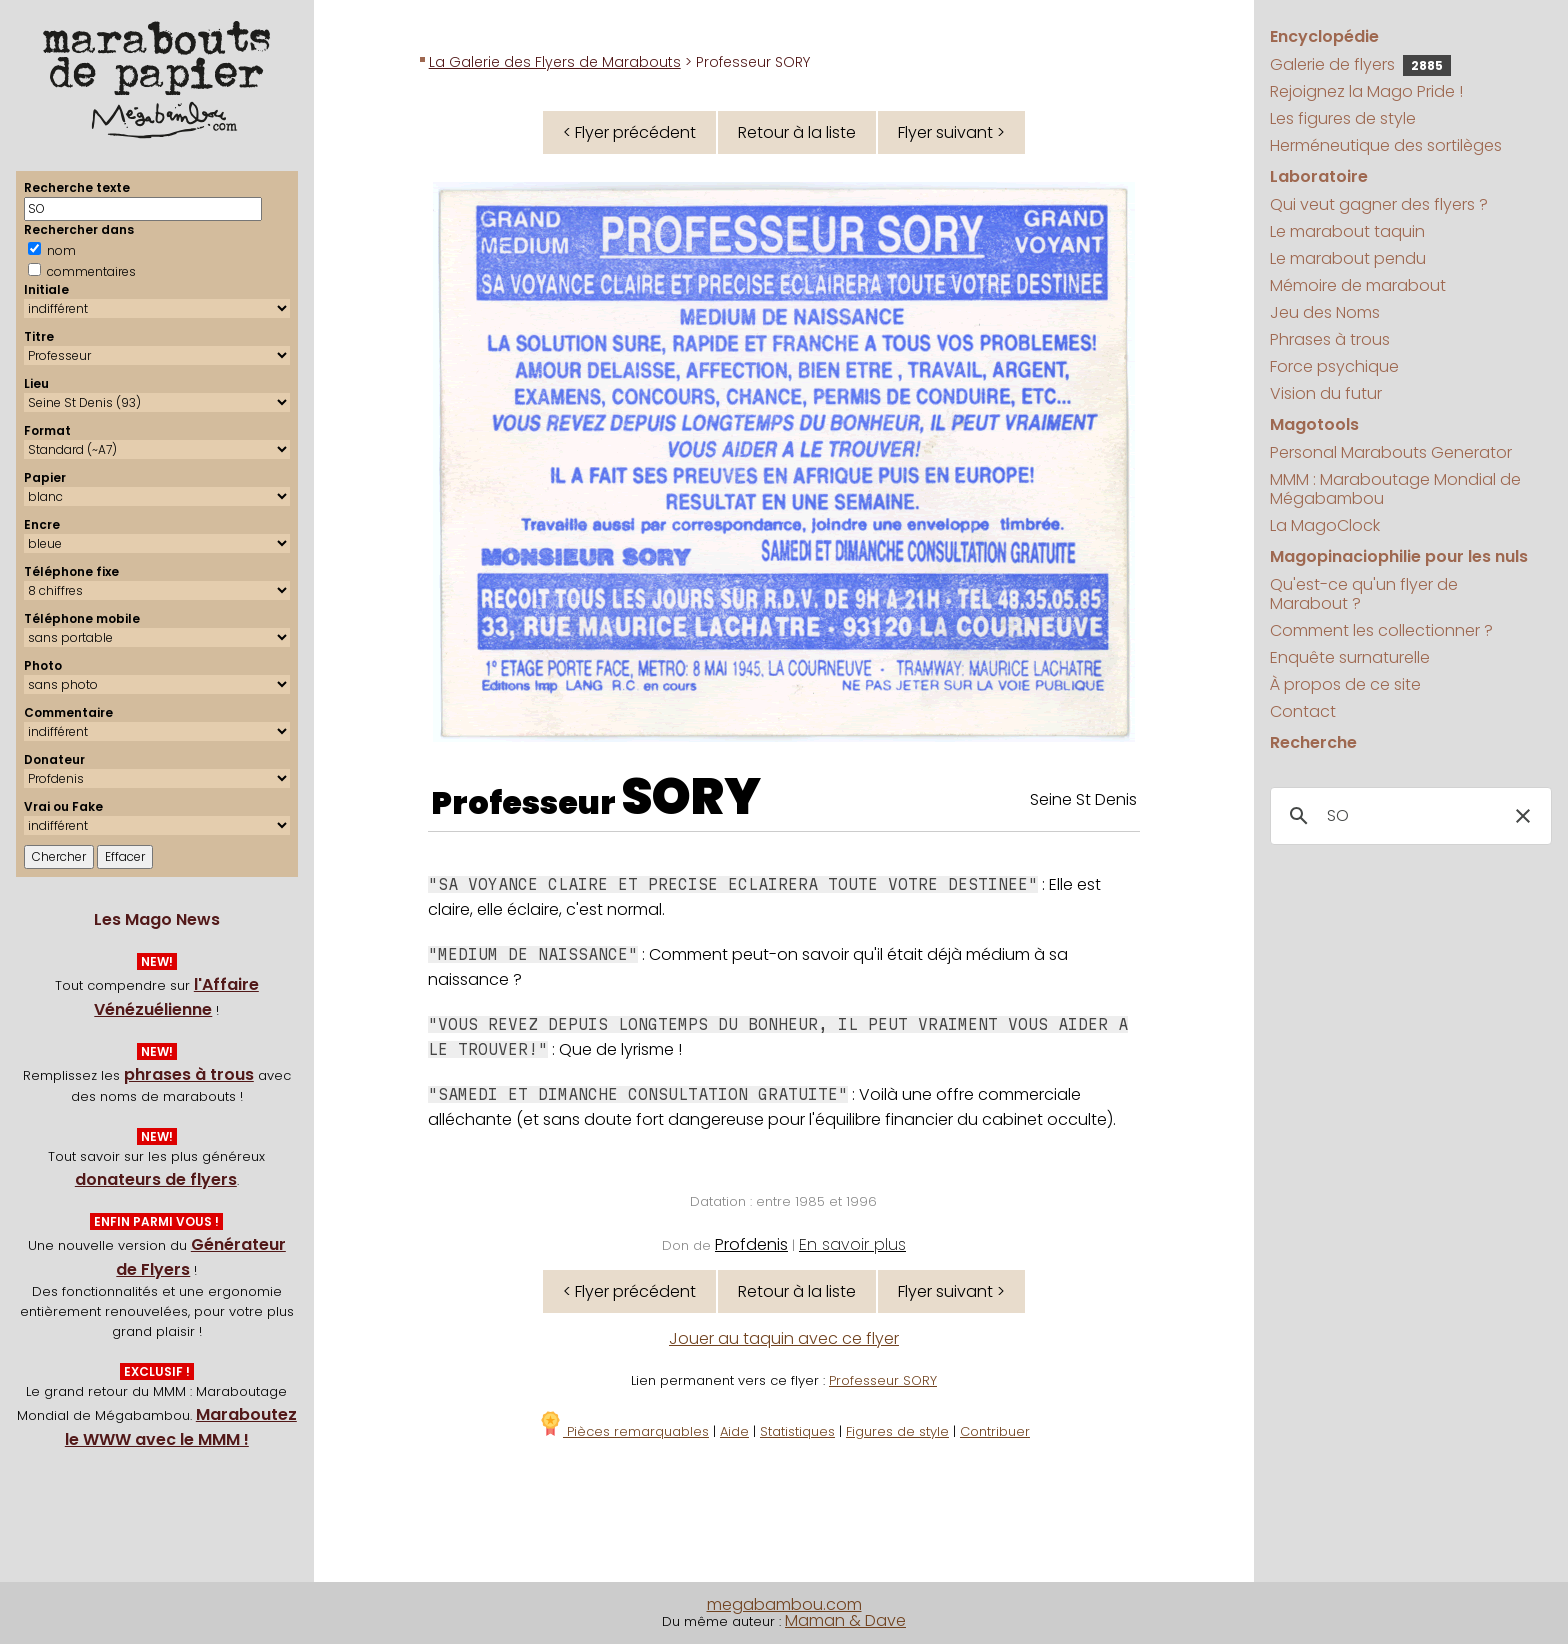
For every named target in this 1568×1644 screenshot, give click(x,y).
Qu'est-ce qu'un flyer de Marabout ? (1364, 594)
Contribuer (995, 1431)
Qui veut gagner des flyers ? (1379, 204)
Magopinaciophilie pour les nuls (1399, 556)
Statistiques (797, 1431)
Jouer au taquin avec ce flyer (784, 1338)
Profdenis (751, 1244)
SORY (691, 797)
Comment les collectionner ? (1381, 630)
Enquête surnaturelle (1350, 657)
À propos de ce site (1345, 684)
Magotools (1314, 424)
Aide (734, 1431)
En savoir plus (852, 1244)
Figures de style (897, 1431)
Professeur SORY (883, 1380)
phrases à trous (189, 1074)
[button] (1523, 816)
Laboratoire (1319, 176)
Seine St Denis (1083, 799)
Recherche (1313, 742)
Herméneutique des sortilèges (1386, 145)
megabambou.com (784, 1604)
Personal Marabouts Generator (1391, 452)
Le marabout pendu (1348, 258)
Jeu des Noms (1325, 312)
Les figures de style (1343, 118)
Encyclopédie (1324, 36)
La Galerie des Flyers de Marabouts (555, 62)
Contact (1303, 711)
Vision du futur (1326, 393)
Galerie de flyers (1360, 64)
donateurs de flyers (156, 1179)
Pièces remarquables (623, 1431)
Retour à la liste (797, 132)
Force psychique (1334, 366)
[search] (1408, 816)
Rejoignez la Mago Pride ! (1366, 91)
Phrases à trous (1330, 339)
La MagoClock (1325, 525)
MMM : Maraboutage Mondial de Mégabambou (1395, 489)
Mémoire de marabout (1358, 285)
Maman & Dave (845, 1620)
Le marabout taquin (1347, 231)
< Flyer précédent (629, 132)
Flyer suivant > (951, 132)
